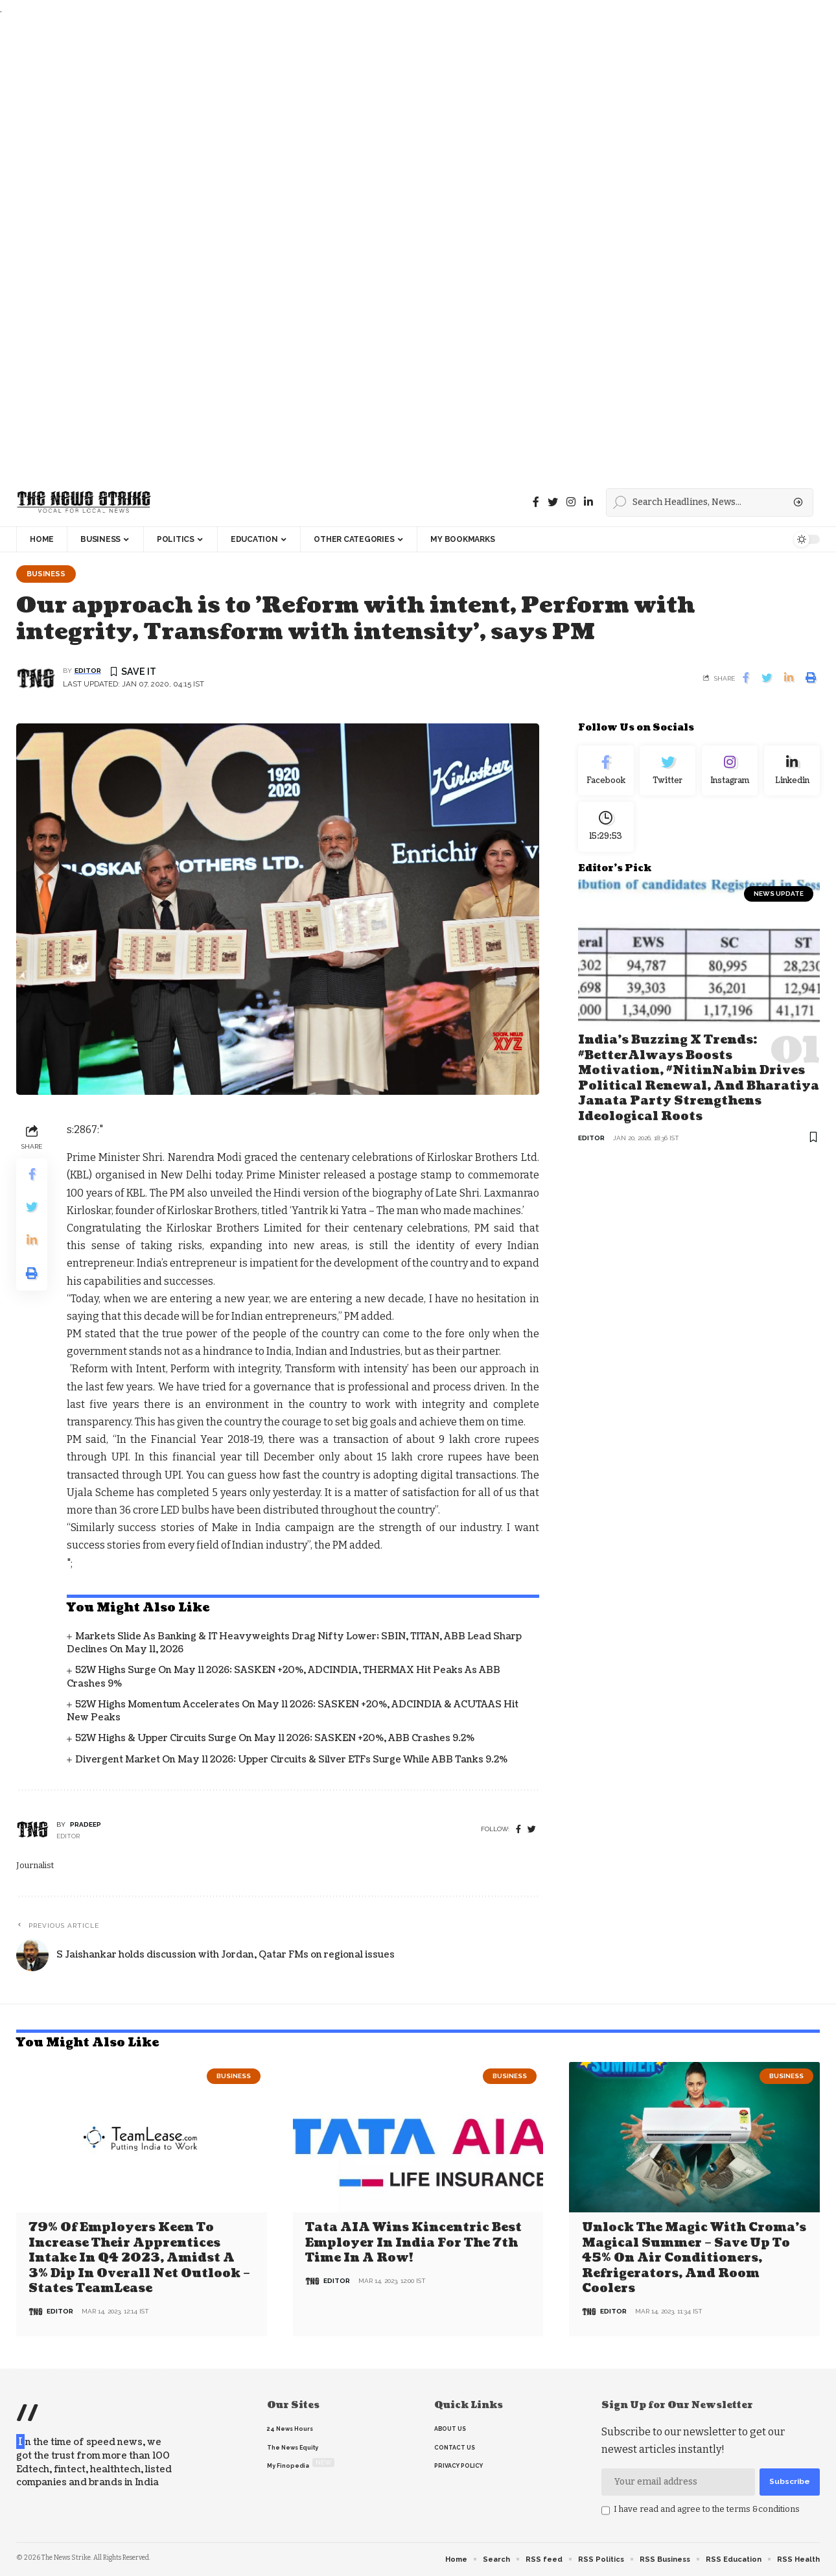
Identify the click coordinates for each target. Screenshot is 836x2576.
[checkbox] (605, 2510)
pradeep (85, 1824)
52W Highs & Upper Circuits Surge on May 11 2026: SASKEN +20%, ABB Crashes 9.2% (274, 1739)
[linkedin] (588, 502)
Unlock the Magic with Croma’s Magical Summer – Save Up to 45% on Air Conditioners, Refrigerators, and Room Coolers (694, 2258)
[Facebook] (535, 502)
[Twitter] (552, 502)
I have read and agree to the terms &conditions (707, 2509)
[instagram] (571, 502)
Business (46, 573)
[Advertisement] (389, 248)
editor (88, 671)
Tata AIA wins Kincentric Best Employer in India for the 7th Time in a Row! (413, 2242)
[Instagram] (730, 770)
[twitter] (531, 1829)
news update (779, 894)
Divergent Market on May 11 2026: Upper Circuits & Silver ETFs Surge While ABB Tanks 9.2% (291, 1759)
